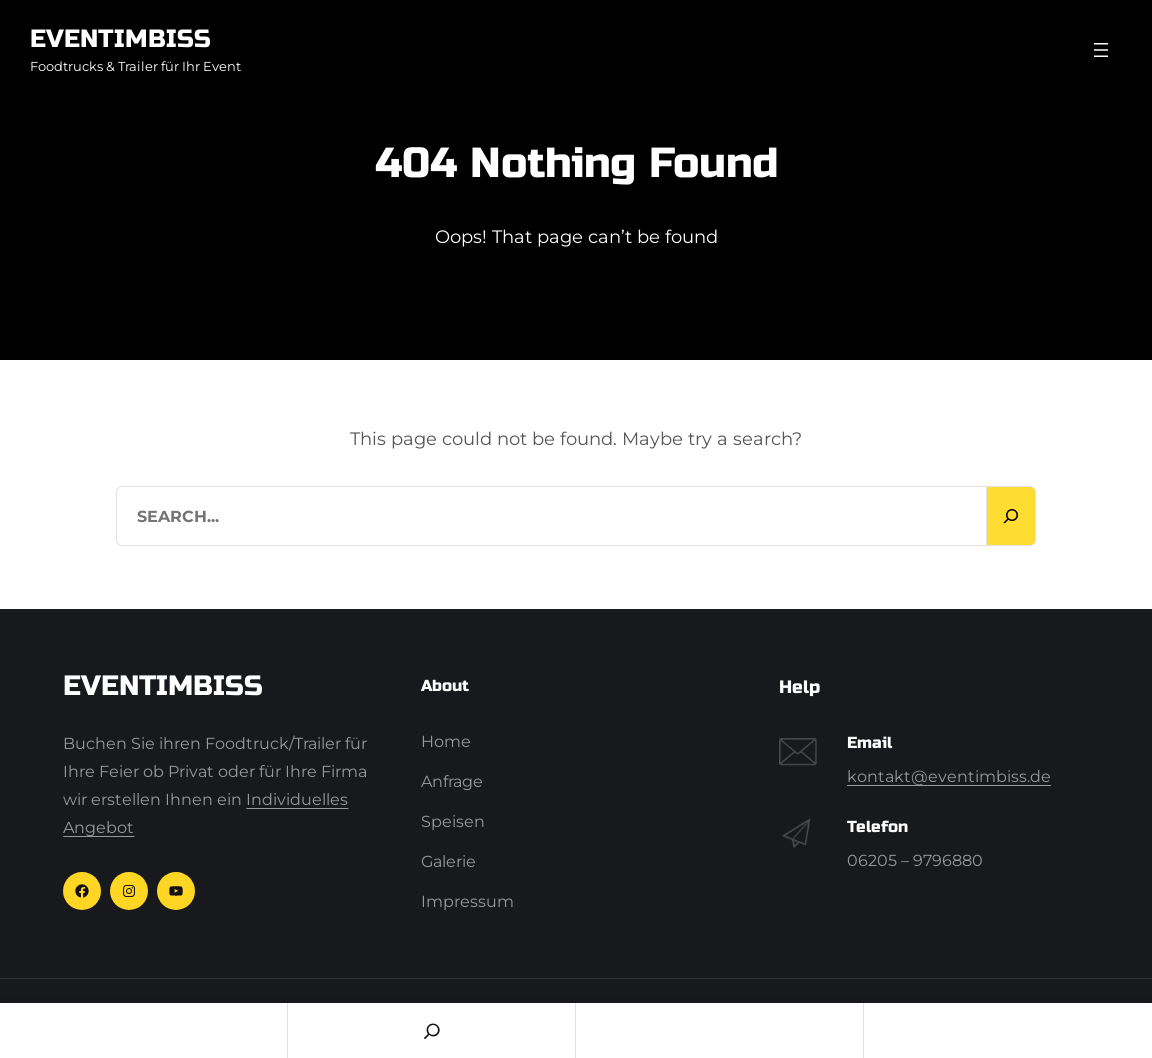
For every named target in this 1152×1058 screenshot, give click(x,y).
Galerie (448, 861)
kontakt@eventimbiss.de (949, 776)
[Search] (1011, 516)
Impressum (467, 901)
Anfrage (452, 781)
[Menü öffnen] (1101, 50)
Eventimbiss (120, 39)
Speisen (453, 821)
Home (446, 741)
